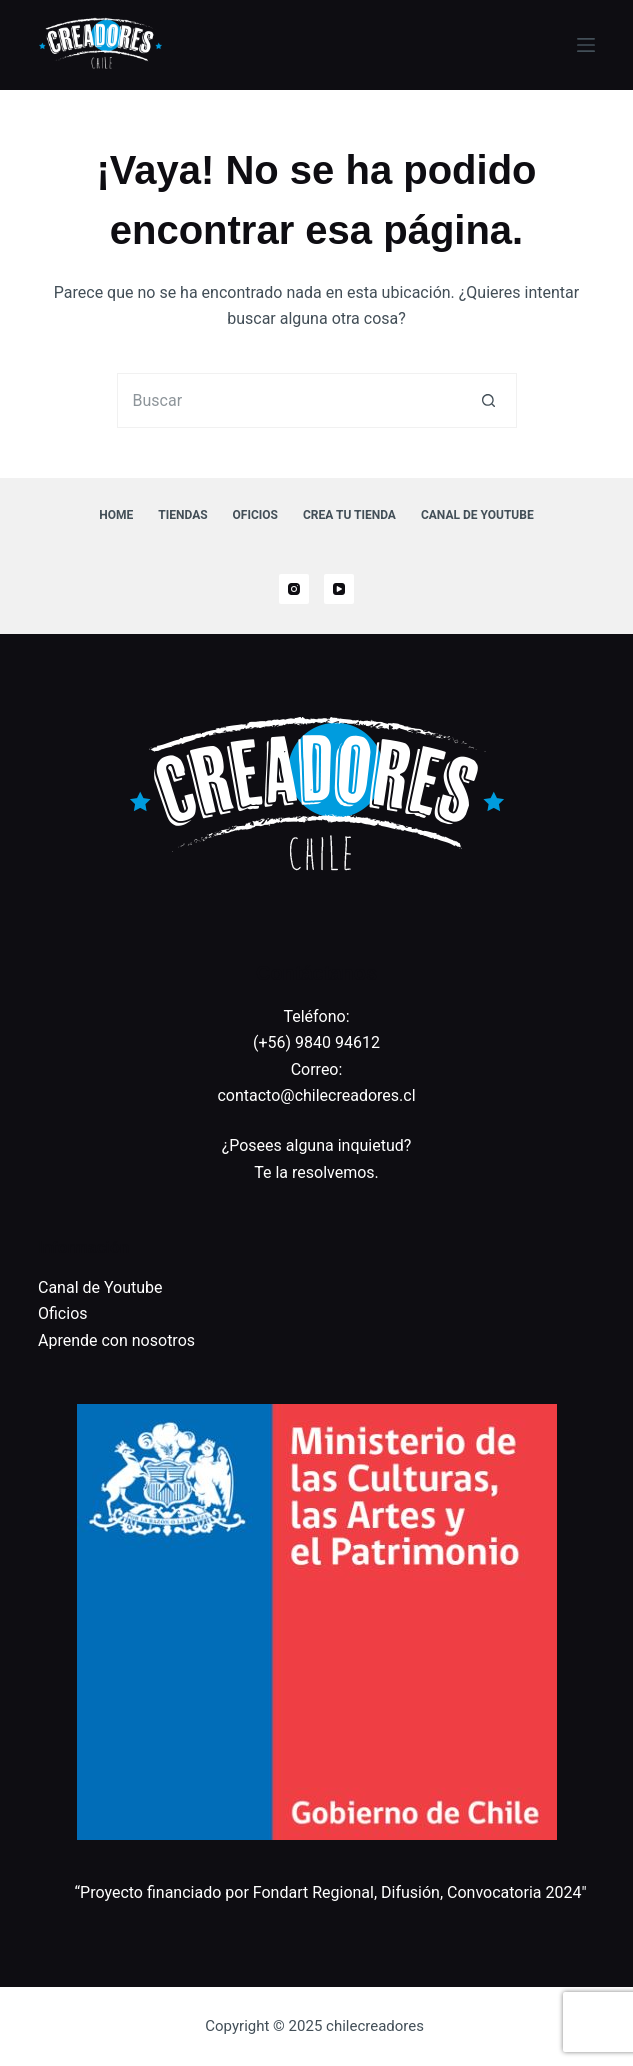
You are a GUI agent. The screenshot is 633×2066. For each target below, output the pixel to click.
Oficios (255, 515)
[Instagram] (294, 589)
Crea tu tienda (349, 515)
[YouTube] (339, 589)
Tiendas (182, 515)
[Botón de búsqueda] (489, 400)
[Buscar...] (289, 400)
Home (116, 515)
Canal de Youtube (477, 515)
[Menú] (586, 45)
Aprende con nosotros (116, 1340)
